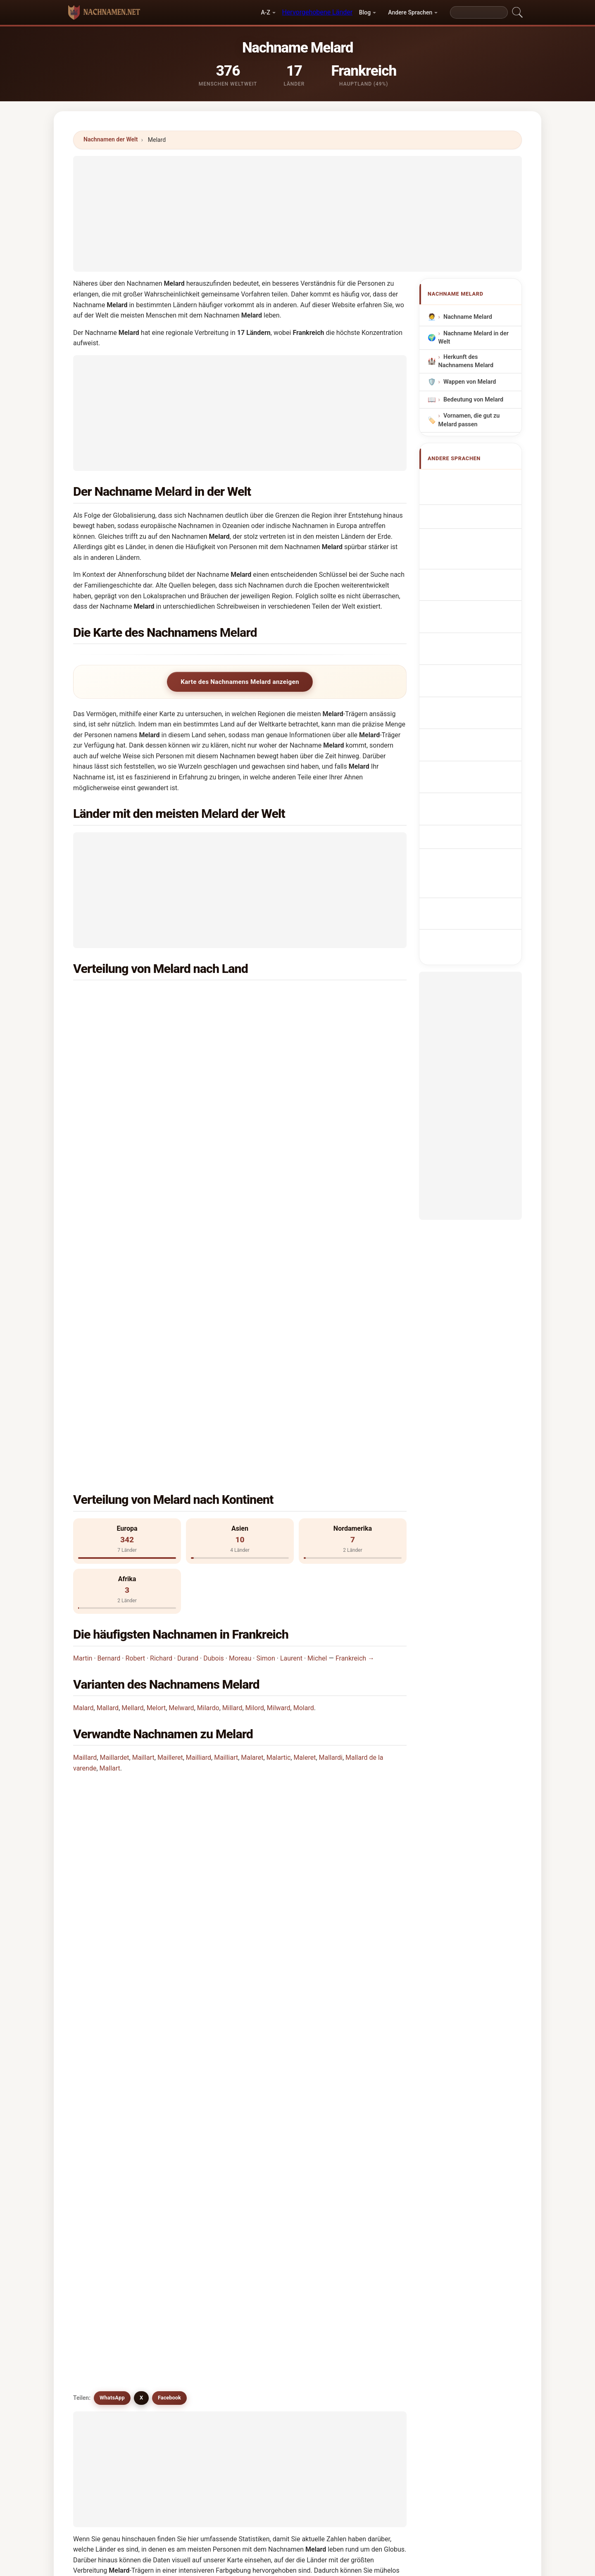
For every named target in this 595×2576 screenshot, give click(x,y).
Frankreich (129, 996)
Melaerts (192, 2184)
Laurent (291, 1347)
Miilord (105, 2184)
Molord (190, 2123)
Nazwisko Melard (471, 576)
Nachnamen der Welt (110, 139)
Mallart (110, 1457)
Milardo (208, 1396)
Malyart (360, 2163)
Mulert (274, 2204)
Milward (278, 1396)
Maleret (304, 1446)
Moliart (190, 2224)
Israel (292, 1036)
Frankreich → (355, 1347)
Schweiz (295, 1076)
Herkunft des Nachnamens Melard (465, 361)
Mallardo (362, 2144)
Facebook (169, 1685)
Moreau (240, 1347)
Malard (83, 1396)
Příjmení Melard (469, 607)
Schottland (299, 1097)
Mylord (274, 2063)
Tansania (126, 1076)
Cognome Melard (471, 526)
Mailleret (170, 1446)
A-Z (265, 12)
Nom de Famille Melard (479, 511)
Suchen (369, 2296)
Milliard (360, 2204)
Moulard (276, 2083)
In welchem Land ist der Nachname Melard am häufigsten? (168, 1520)
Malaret (252, 1446)
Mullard (360, 2063)
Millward (107, 2224)
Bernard (109, 1347)
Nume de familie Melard (480, 668)
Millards (106, 2204)
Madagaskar (131, 1137)
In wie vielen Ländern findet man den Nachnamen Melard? (167, 1572)
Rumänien (128, 1157)
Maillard (85, 1446)
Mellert (275, 2184)
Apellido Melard (469, 480)
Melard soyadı (467, 699)
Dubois (213, 1347)
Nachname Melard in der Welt (473, 337)
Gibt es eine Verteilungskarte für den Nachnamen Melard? (167, 1628)
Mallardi (331, 1446)
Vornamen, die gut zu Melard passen (469, 420)
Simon (265, 1347)
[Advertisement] (297, 214)
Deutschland (131, 1097)
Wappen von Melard (469, 381)
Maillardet (114, 1446)
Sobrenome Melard (473, 561)
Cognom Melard (469, 543)
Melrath (360, 2184)
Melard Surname (470, 495)
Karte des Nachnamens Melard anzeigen (240, 682)
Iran (119, 1057)
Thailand (126, 1036)
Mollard (275, 2123)
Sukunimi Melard (470, 638)
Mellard (132, 1396)
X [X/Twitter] (141, 1685)
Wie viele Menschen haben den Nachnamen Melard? (159, 1600)
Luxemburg (299, 1117)
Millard (232, 1396)
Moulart (276, 2163)
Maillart (143, 1446)
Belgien (294, 996)
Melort (156, 1396)
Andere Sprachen (410, 12)
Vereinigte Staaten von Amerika (328, 1016)
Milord (254, 1396)
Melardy (191, 2043)
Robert (135, 1347)
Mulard (105, 2043)
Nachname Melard (467, 316)
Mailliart (226, 1446)
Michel (317, 1347)
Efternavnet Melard (473, 622)
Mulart (189, 2103)
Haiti (120, 1117)
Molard (303, 1396)
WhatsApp (112, 1685)
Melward (181, 1396)
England (125, 1016)
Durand (187, 1347)
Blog (365, 12)
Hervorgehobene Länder (317, 12)
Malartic (279, 1446)
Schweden (298, 1057)
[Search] (479, 12)
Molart (189, 2144)
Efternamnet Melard (474, 684)
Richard (161, 1347)
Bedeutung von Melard (473, 399)
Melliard (191, 2083)
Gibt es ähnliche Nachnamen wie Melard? (143, 1656)
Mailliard (198, 1446)
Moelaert (277, 2224)
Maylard (106, 2083)
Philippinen (299, 1137)
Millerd (189, 2204)
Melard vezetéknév (473, 653)
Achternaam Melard (474, 591)
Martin (82, 1347)
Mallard (108, 1396)
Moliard (106, 2103)
